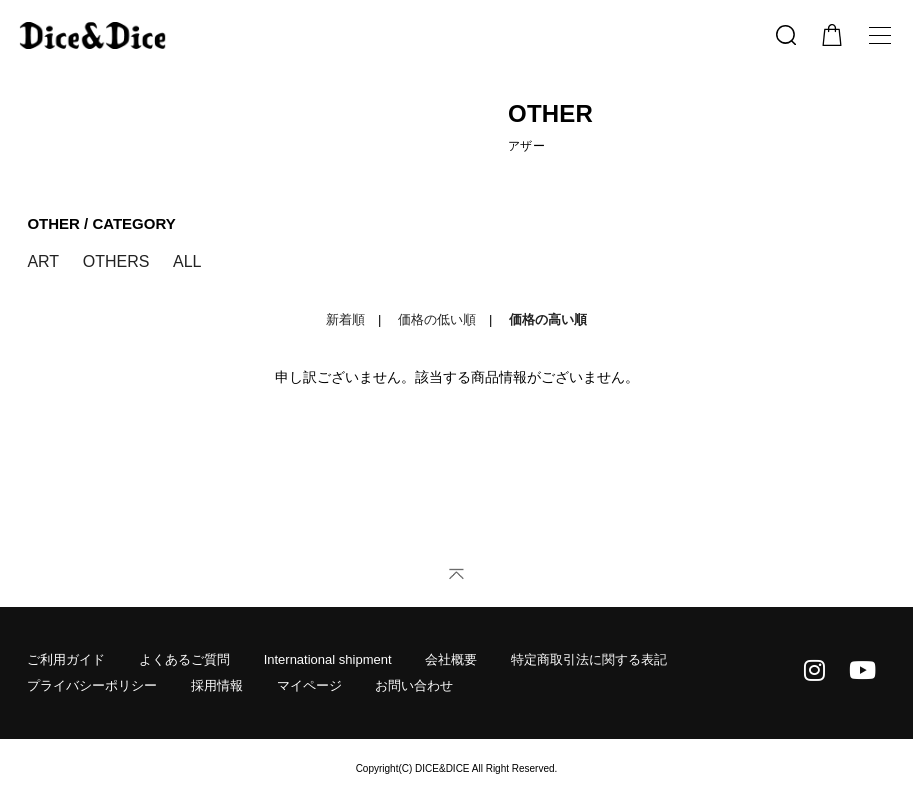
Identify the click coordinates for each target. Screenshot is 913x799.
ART (43, 261)
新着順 (345, 319)
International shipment (328, 659)
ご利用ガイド (66, 659)
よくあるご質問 (184, 659)
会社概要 (451, 659)
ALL (187, 261)
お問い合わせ (414, 685)
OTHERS (116, 261)
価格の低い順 (437, 319)
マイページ (309, 685)
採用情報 (217, 685)
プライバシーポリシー (92, 685)
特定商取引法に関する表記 (589, 659)
